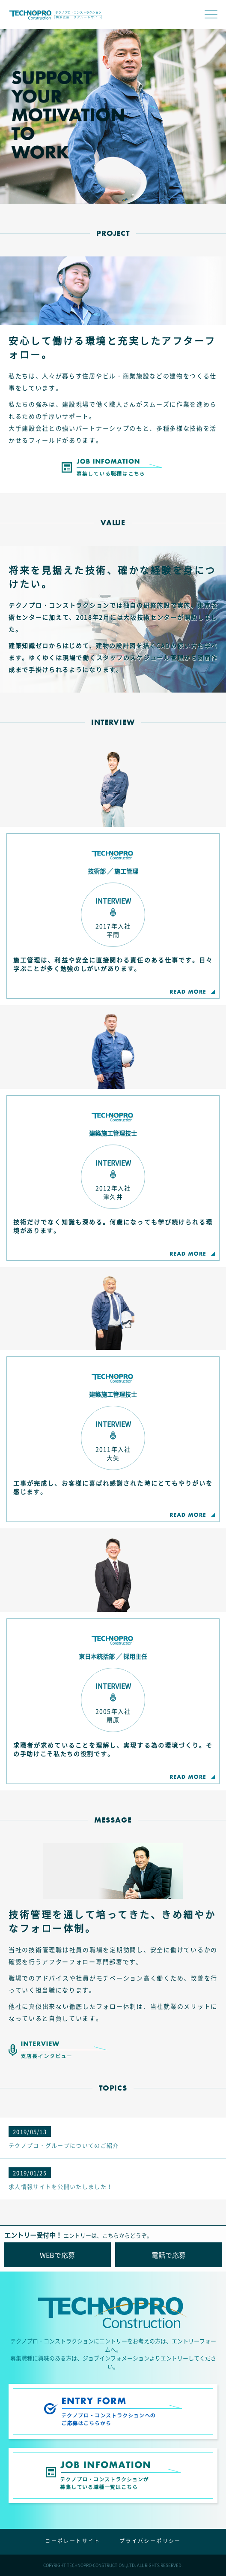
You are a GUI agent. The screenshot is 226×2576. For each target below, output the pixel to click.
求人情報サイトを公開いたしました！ (61, 2178)
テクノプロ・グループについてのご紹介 (64, 2137)
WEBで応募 (57, 2255)
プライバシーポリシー (150, 2541)
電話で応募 (169, 2255)
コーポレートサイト (73, 2541)
